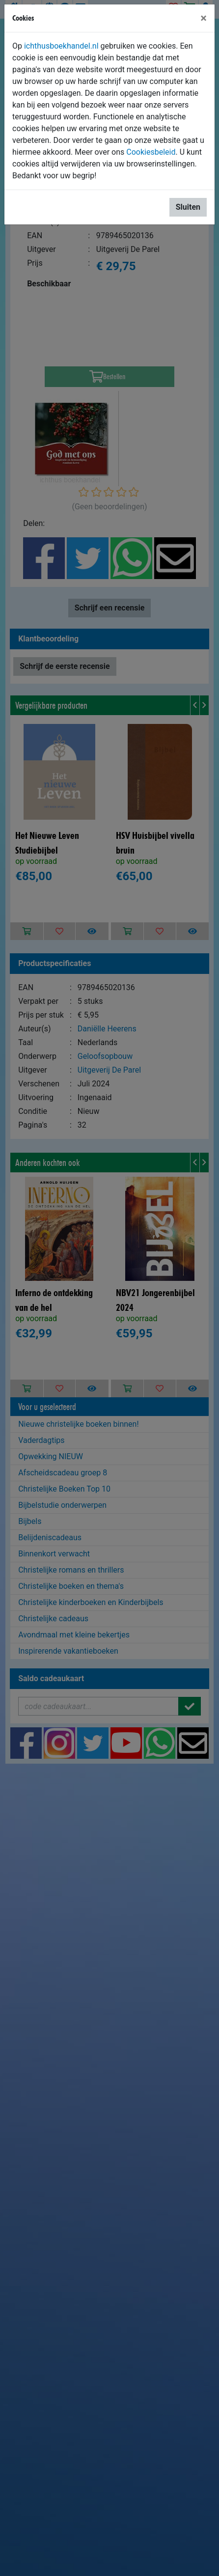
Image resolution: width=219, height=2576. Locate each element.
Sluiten (188, 207)
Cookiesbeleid (150, 152)
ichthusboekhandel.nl (61, 46)
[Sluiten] (203, 18)
